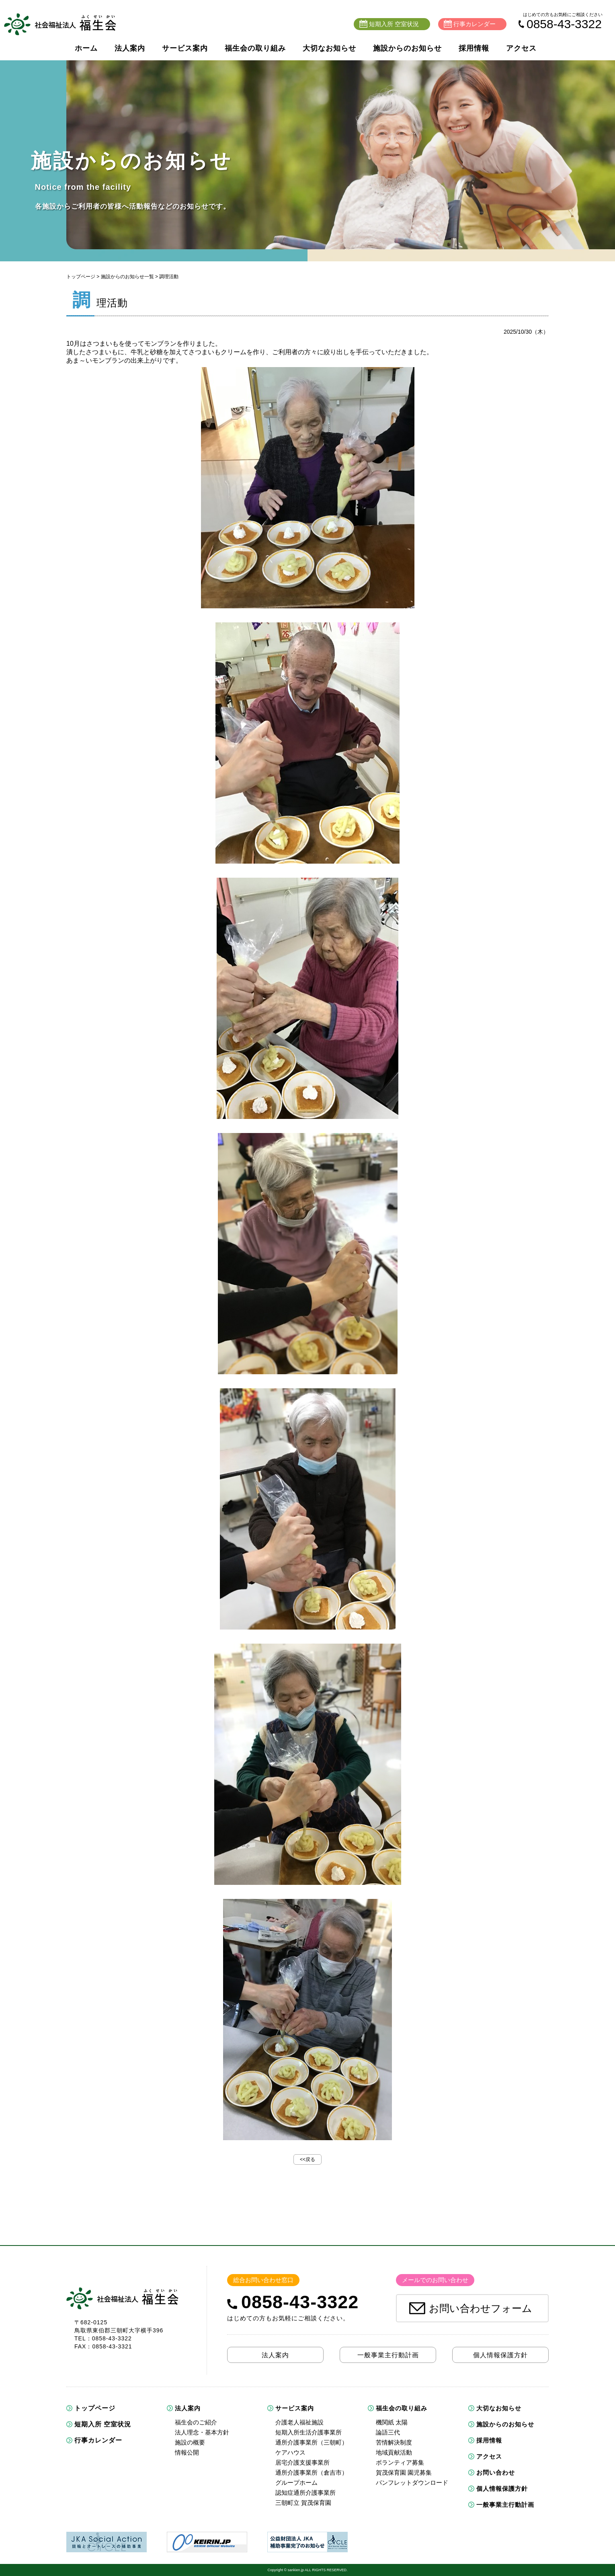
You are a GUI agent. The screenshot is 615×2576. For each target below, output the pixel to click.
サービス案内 (185, 48)
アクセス (521, 48)
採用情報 (474, 48)
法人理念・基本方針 (202, 2432)
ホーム (86, 48)
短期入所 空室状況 (102, 2424)
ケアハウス (290, 2452)
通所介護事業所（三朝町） (311, 2442)
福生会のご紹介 (196, 2422)
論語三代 (388, 2432)
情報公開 (187, 2452)
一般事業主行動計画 (505, 2504)
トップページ (80, 276)
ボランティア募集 (400, 2462)
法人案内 (130, 48)
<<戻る (307, 2159)
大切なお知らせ (329, 48)
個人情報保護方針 (502, 2488)
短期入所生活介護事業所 (308, 2432)
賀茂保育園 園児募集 (404, 2472)
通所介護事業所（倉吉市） (311, 2472)
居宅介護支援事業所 (302, 2462)
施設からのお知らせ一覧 (127, 276)
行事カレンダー (98, 2440)
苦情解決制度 (394, 2442)
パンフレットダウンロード (412, 2482)
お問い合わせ (495, 2472)
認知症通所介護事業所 (305, 2492)
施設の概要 (190, 2442)
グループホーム (296, 2482)
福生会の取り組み (255, 48)
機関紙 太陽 (392, 2422)
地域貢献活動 (394, 2452)
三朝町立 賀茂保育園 (303, 2502)
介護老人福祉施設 (299, 2422)
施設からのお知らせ (407, 48)
